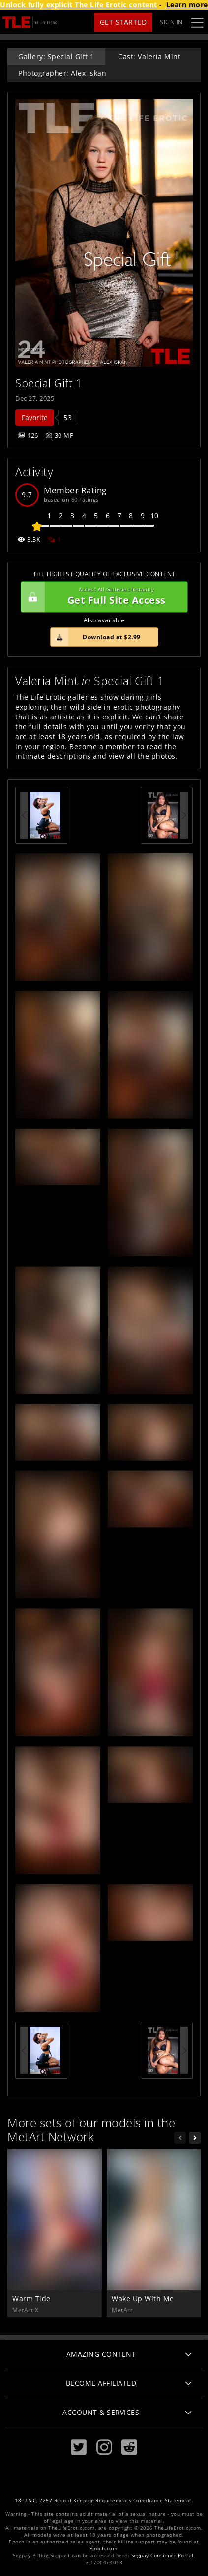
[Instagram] (104, 2447)
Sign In (171, 22)
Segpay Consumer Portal (162, 2555)
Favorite (35, 417)
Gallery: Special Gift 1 (56, 56)
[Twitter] (79, 2447)
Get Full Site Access (101, 597)
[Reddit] (129, 2447)
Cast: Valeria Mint (149, 56)
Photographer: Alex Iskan (62, 73)
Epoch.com (103, 2548)
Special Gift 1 (48, 383)
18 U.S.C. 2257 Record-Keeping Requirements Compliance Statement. (104, 2500)
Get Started (123, 22)
